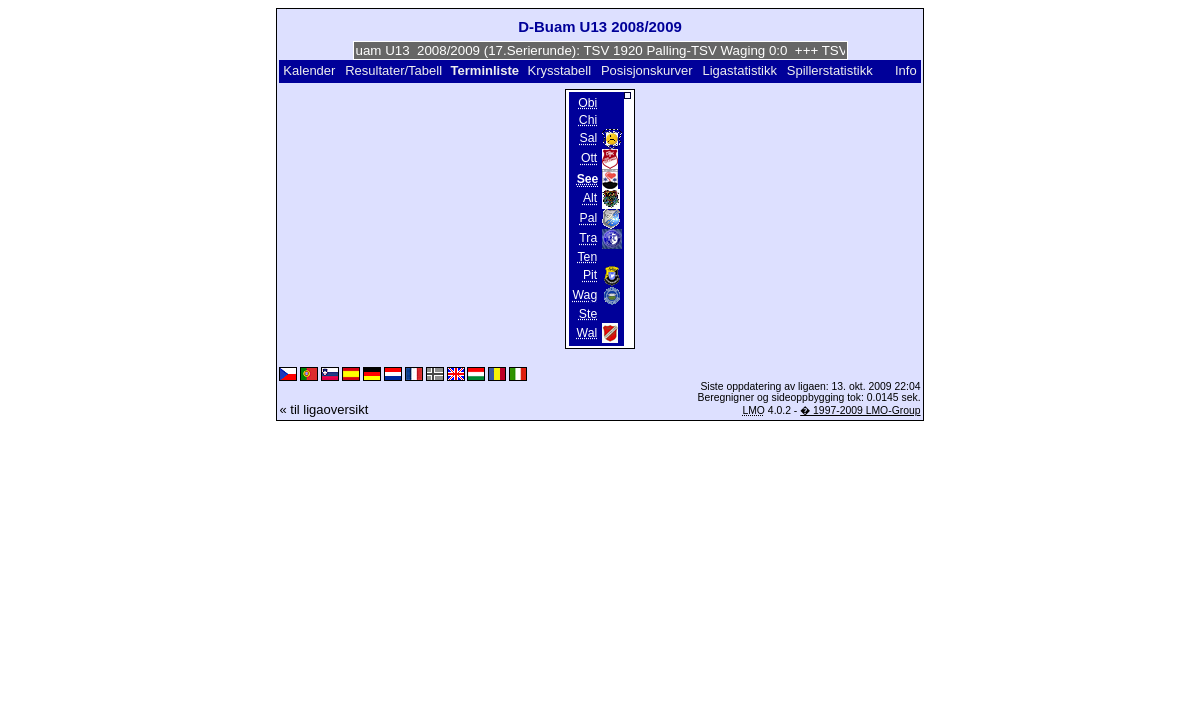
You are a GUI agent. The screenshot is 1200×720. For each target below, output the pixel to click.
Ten (587, 257)
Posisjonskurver (647, 70)
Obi (587, 103)
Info (906, 70)
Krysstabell (560, 70)
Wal (587, 333)
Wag (585, 296)
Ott (589, 159)
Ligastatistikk (740, 70)
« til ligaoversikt (323, 409)
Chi (588, 120)
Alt (590, 199)
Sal (589, 139)
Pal (589, 219)
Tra (588, 239)
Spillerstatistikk (830, 70)
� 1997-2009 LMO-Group (860, 410)
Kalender (309, 70)
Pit (590, 276)
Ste (588, 314)
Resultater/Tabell (393, 70)
